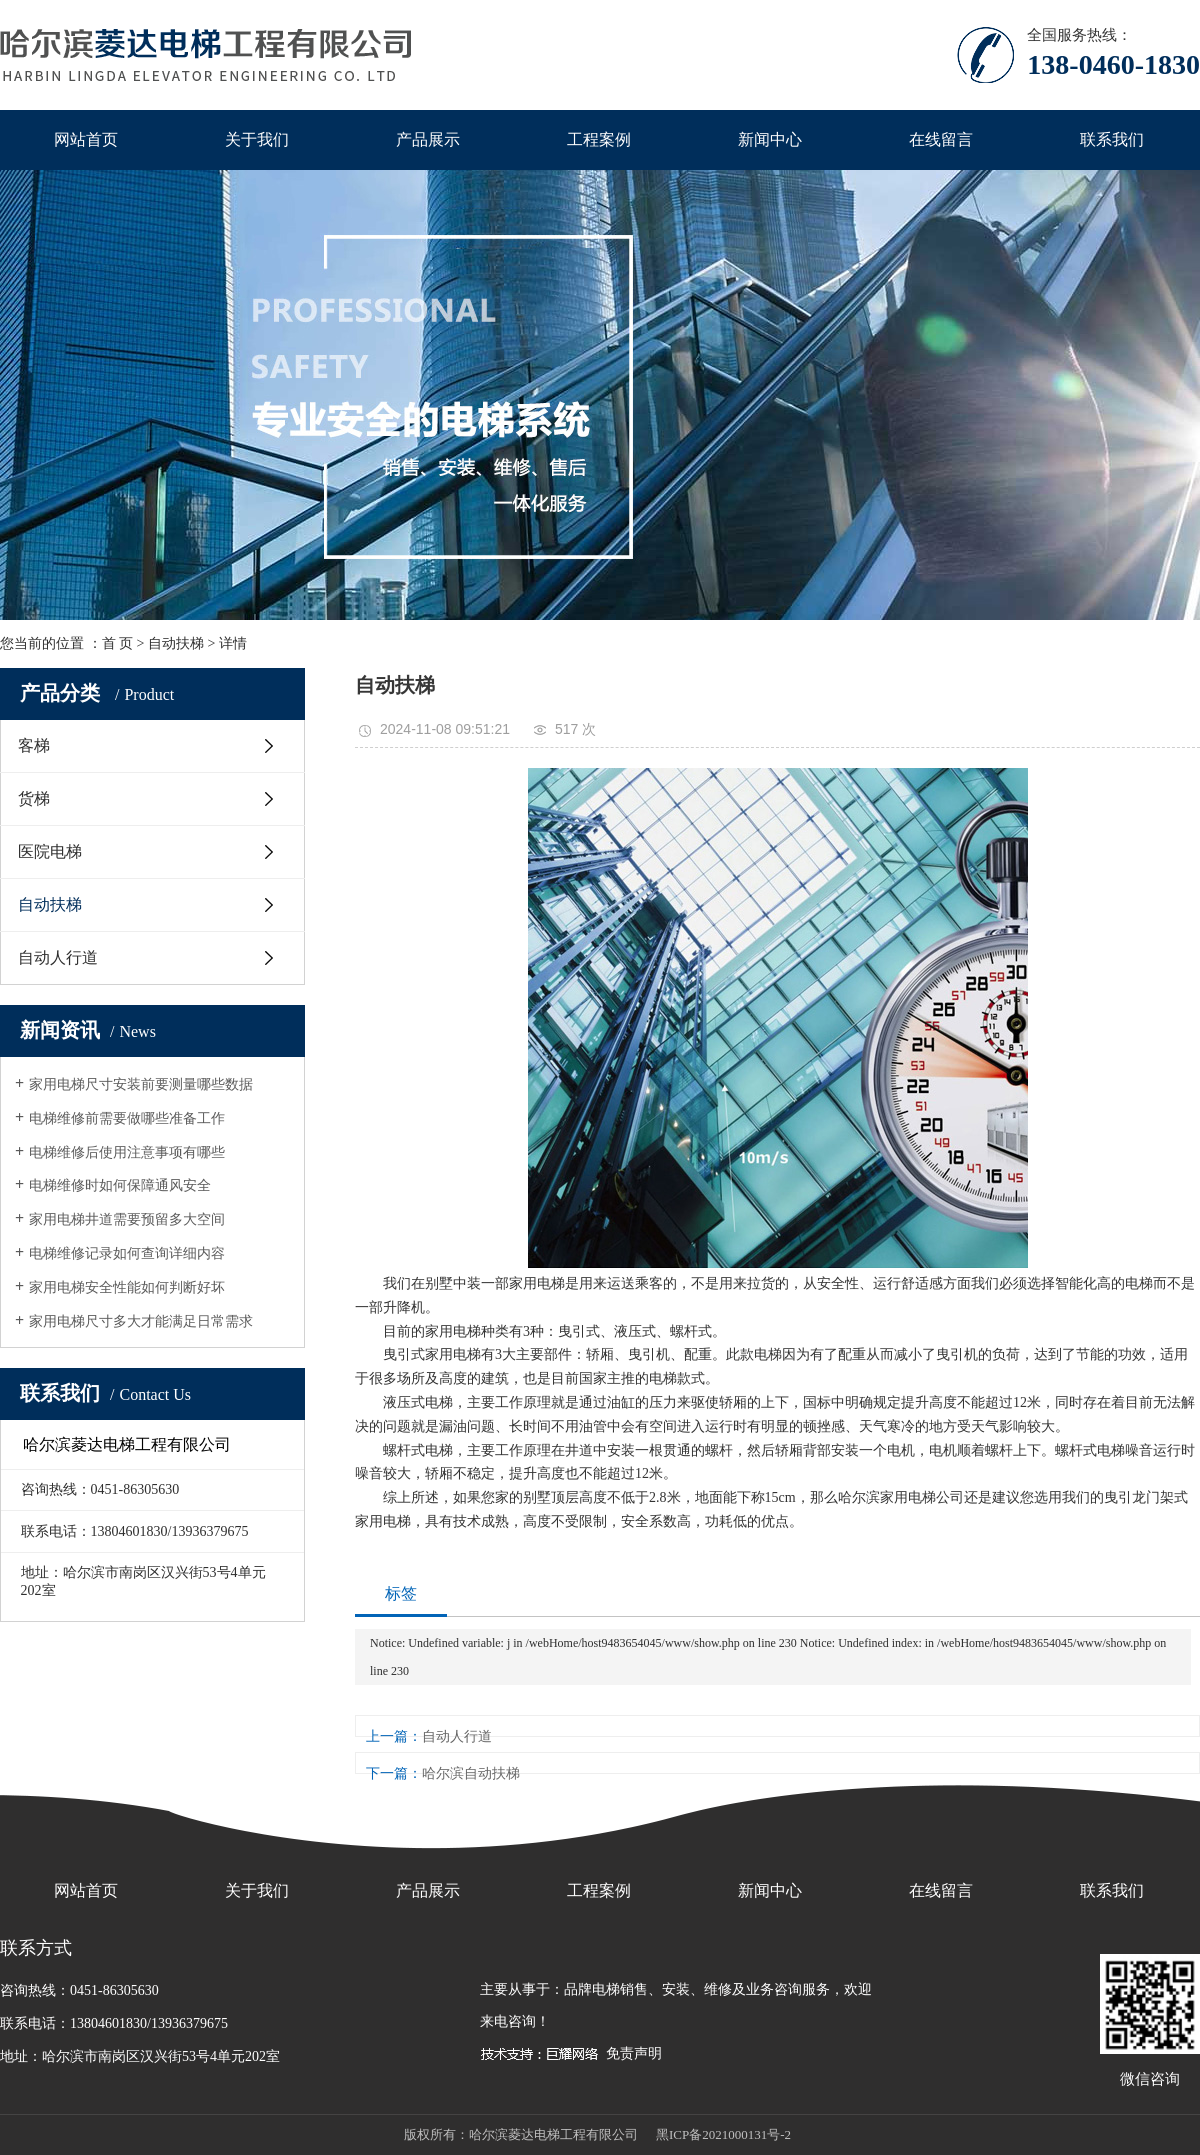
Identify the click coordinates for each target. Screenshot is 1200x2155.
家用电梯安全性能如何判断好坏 (127, 1287)
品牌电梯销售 (606, 1989)
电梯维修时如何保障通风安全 (120, 1185)
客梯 (34, 745)
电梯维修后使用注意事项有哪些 (127, 1152)
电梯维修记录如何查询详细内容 (127, 1253)
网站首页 (86, 139)
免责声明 (634, 2053)
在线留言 (941, 139)
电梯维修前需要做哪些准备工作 (127, 1118)
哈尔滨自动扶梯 (471, 1773)
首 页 (118, 643)
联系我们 (1112, 139)
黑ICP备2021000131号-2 (723, 2134)
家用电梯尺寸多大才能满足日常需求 (141, 1321)
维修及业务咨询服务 (767, 1989)
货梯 (34, 798)
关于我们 (257, 139)
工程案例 (599, 139)
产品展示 (428, 139)
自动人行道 (58, 957)
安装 (676, 1989)
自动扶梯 (176, 643)
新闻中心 (770, 139)
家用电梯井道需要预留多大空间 (127, 1219)
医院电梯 (50, 851)
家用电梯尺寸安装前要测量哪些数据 (141, 1084)
